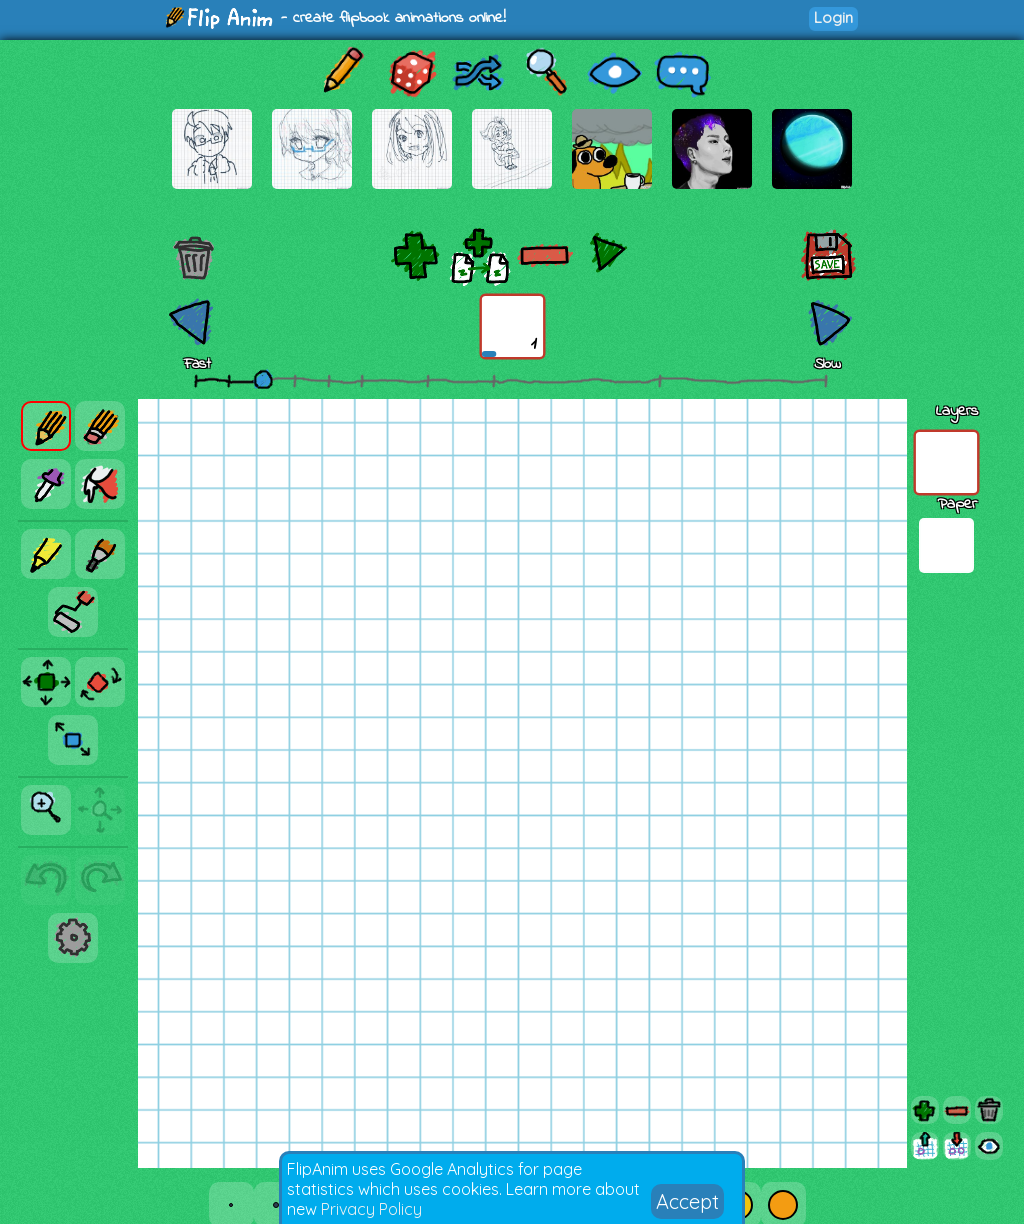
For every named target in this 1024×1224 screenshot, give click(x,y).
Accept (687, 1201)
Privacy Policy (371, 1209)
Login (833, 17)
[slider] (263, 379)
